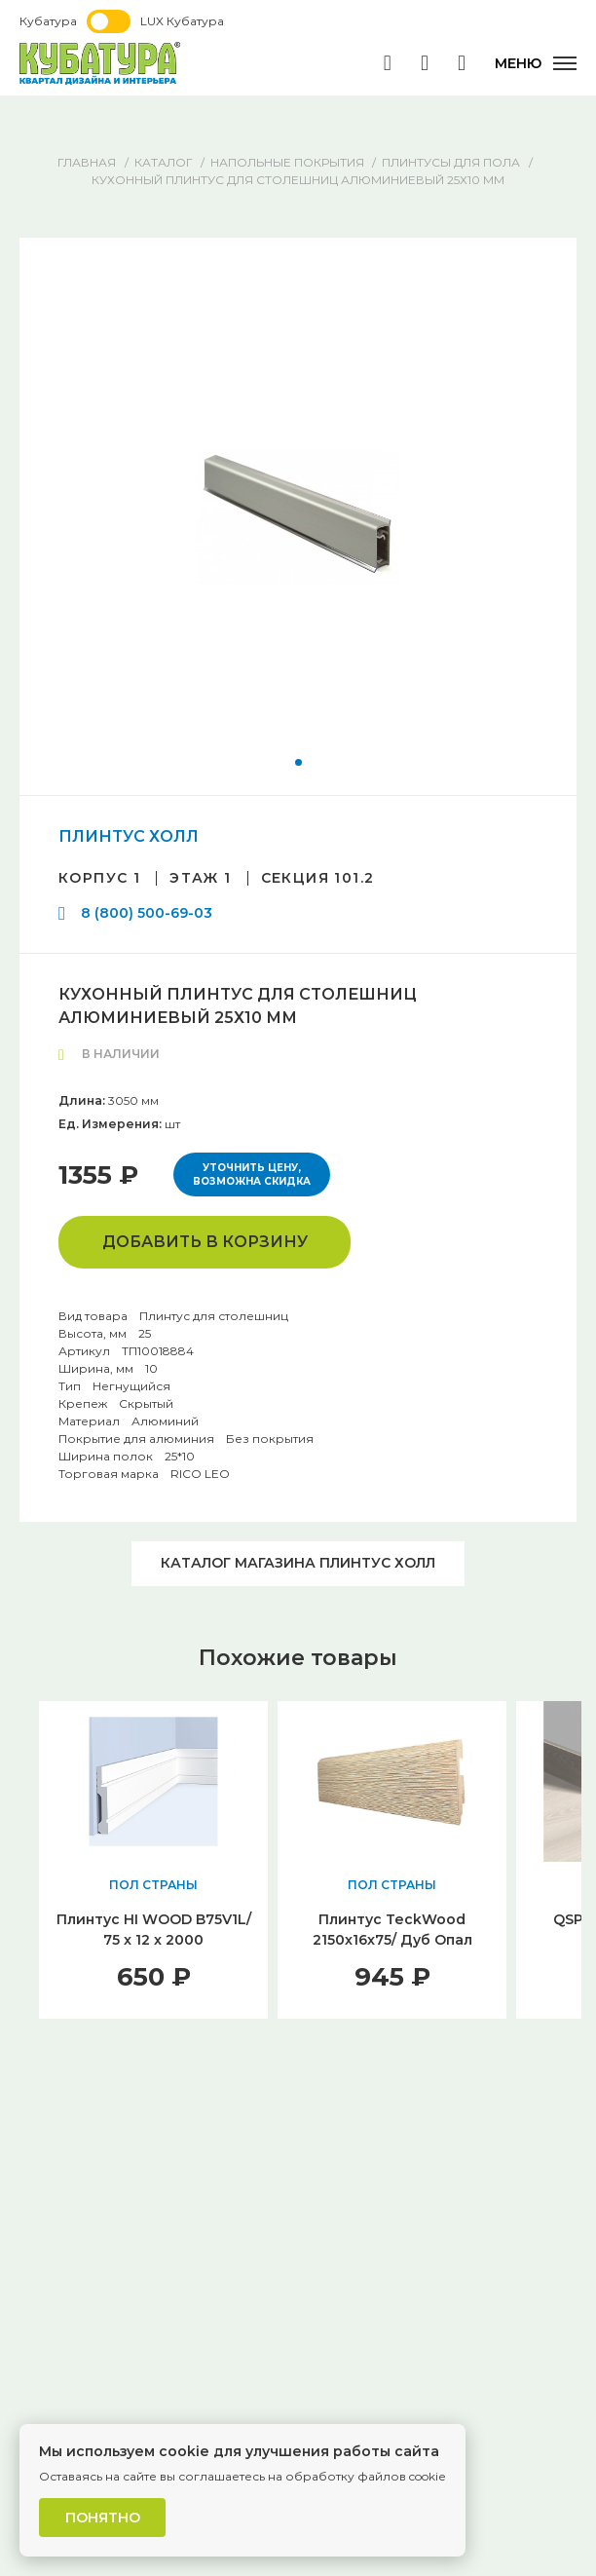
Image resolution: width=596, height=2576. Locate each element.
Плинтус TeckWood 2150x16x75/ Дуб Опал (392, 1930)
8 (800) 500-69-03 (146, 913)
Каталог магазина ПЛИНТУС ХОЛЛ (298, 1563)
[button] (298, 762)
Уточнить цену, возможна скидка (252, 1174)
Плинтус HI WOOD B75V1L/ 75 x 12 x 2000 (153, 1930)
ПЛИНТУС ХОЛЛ (128, 836)
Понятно (102, 2517)
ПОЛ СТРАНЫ (153, 1884)
